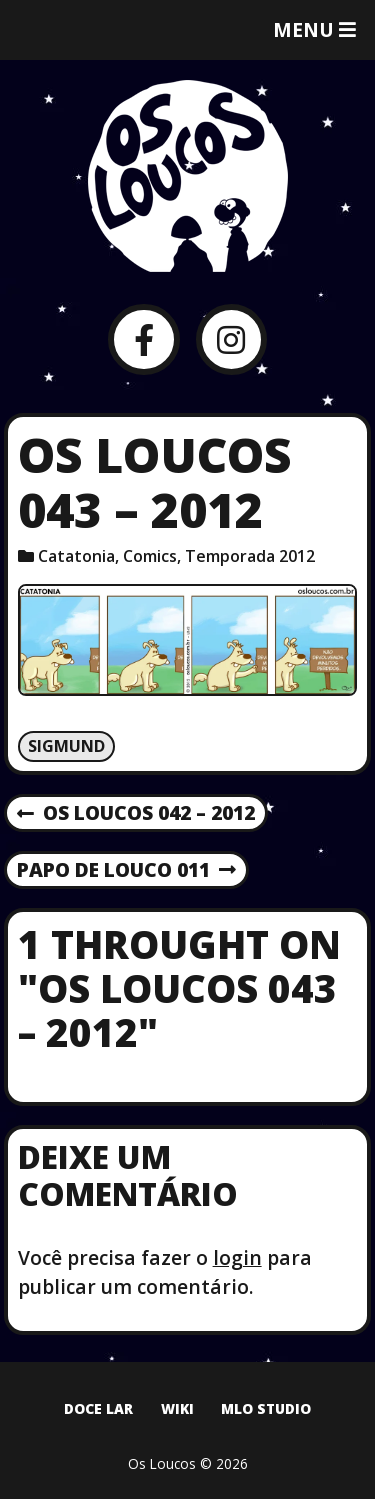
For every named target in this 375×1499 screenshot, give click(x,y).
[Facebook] (143, 339)
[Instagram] (231, 339)
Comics (150, 556)
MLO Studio (266, 1408)
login (237, 1257)
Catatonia (76, 556)
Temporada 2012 (250, 556)
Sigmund (66, 746)
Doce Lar (98, 1408)
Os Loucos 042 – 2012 (136, 814)
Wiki (177, 1408)
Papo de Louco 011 (126, 871)
